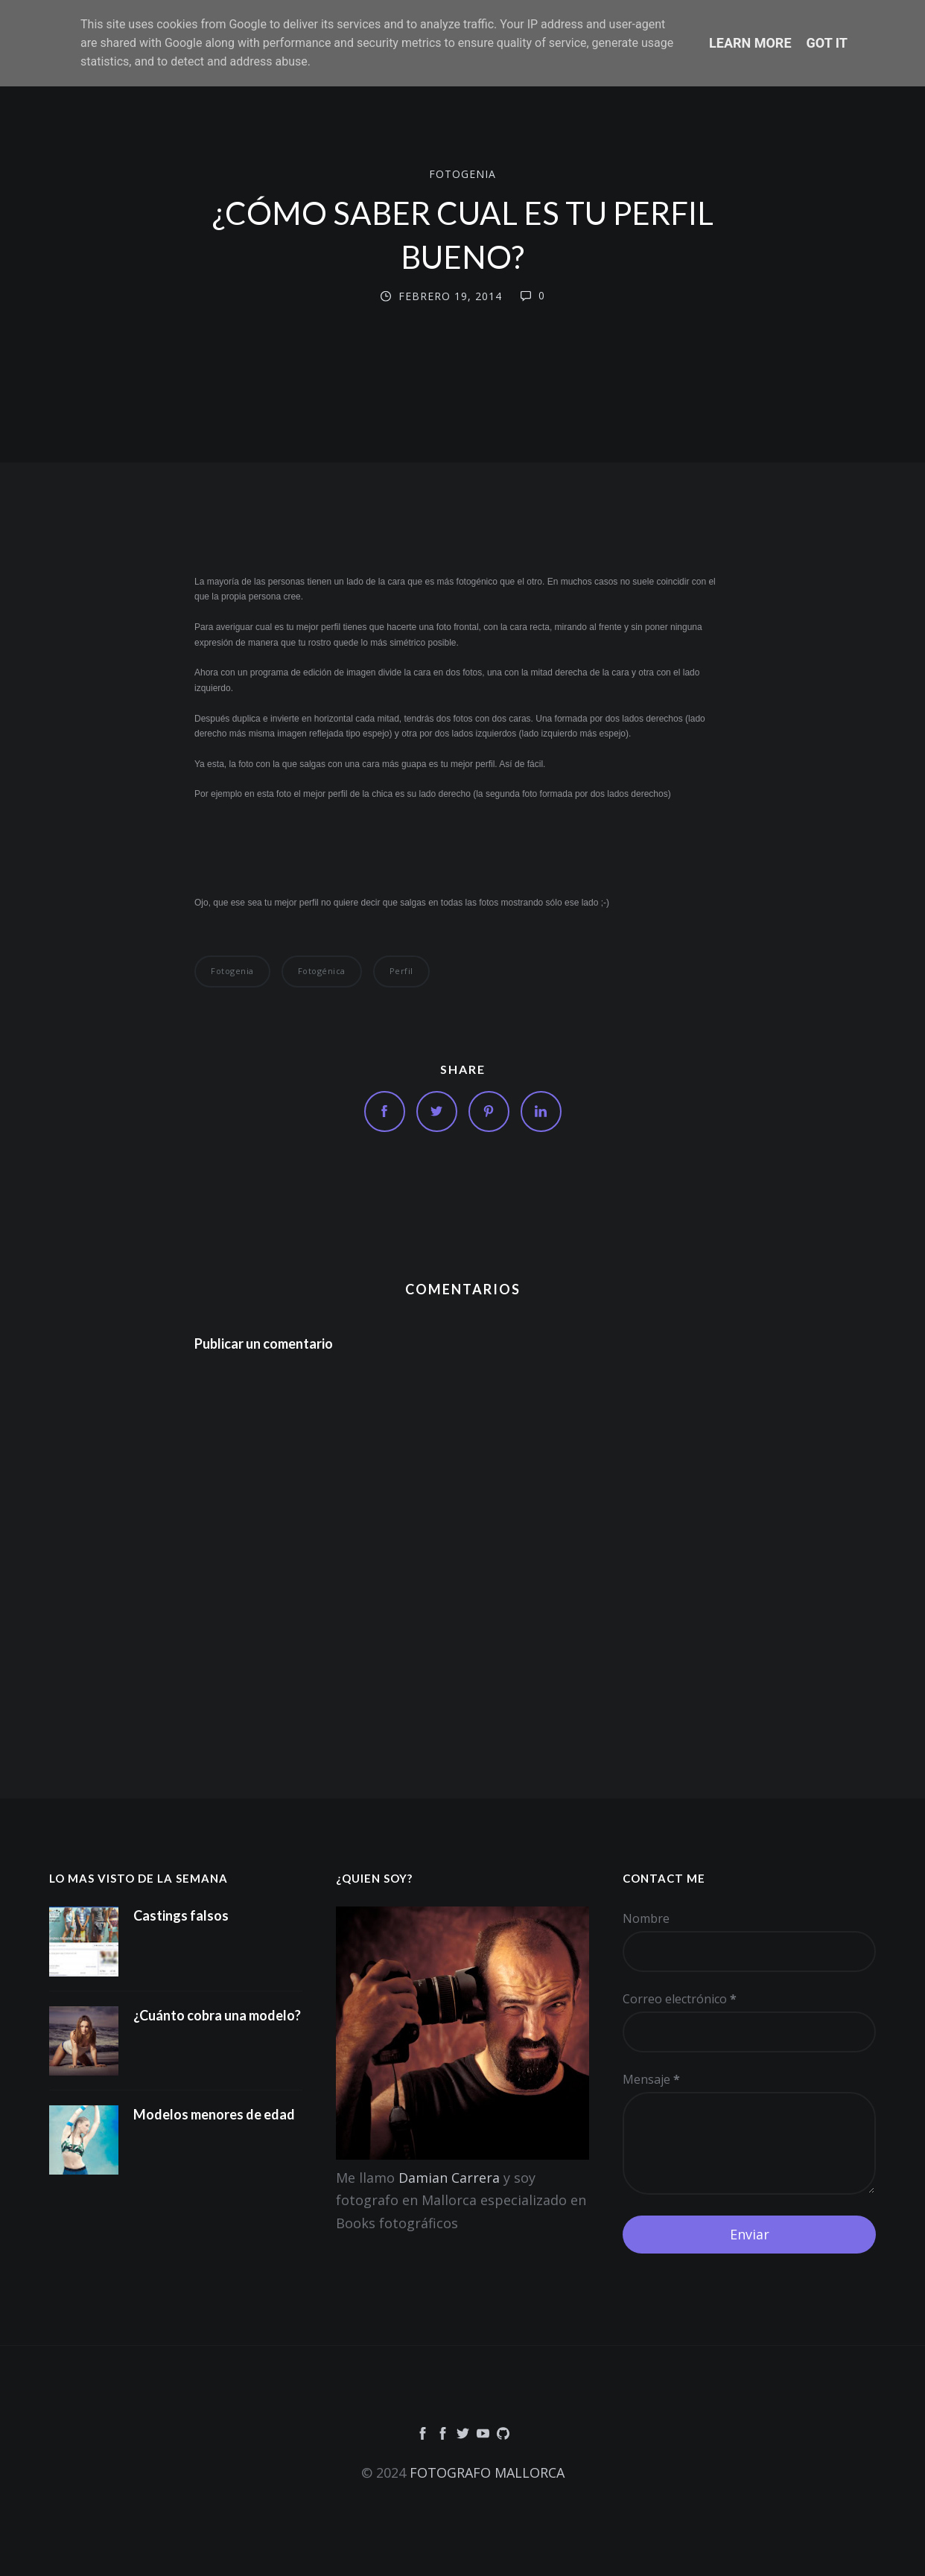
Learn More (750, 43)
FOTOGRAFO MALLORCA (487, 2472)
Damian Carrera (449, 2178)
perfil (401, 970)
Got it (827, 43)
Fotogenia (462, 173)
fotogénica (322, 970)
